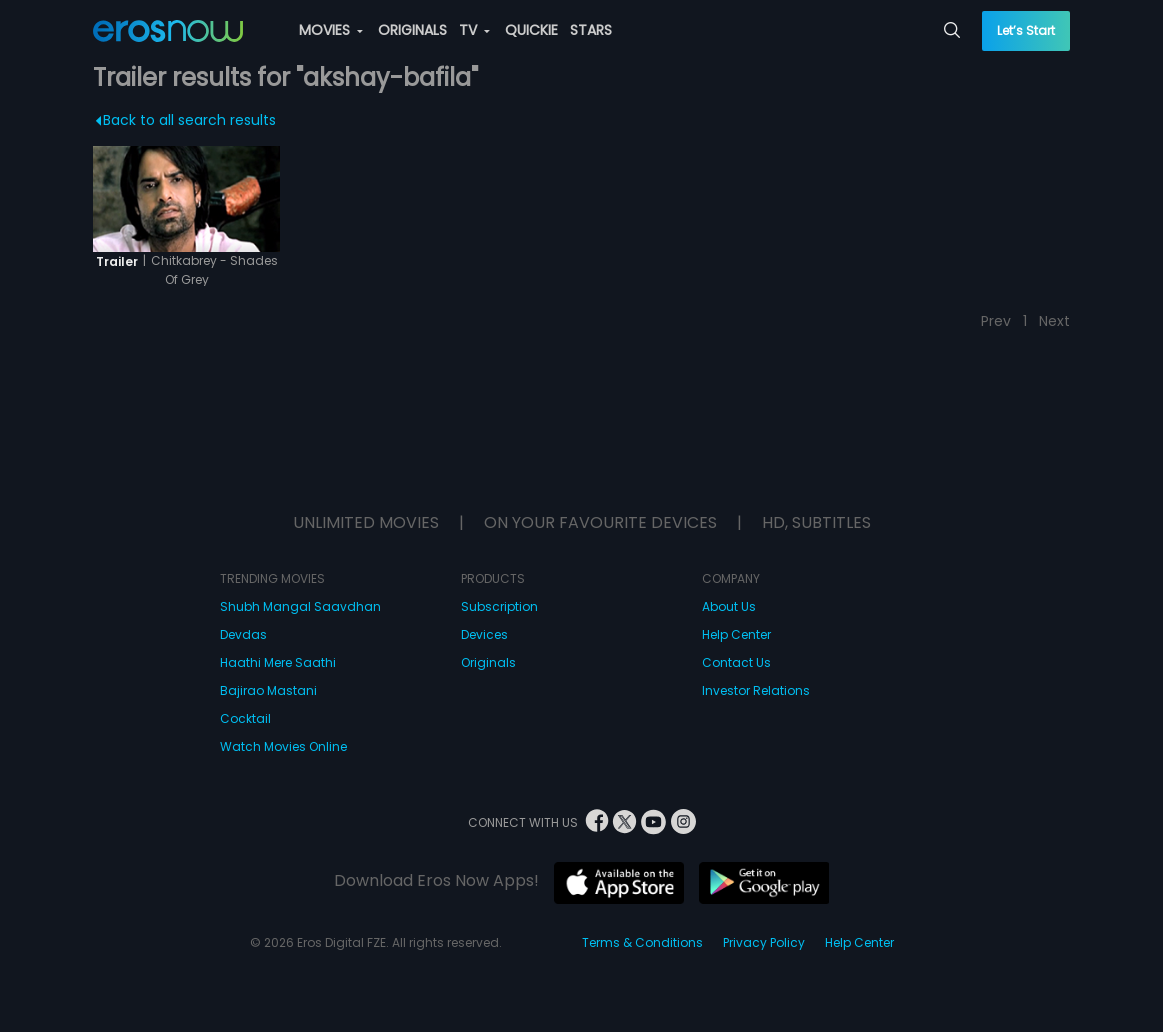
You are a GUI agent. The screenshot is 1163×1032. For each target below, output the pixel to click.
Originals (488, 662)
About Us (729, 606)
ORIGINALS (412, 30)
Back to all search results (185, 120)
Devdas (243, 634)
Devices (484, 634)
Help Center (736, 634)
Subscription (499, 606)
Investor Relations (756, 690)
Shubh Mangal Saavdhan (300, 606)
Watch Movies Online (283, 746)
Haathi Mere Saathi (278, 662)
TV (474, 30)
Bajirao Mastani (268, 690)
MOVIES (331, 30)
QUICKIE (531, 30)
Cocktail (245, 718)
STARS (591, 30)
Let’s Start (1026, 30)
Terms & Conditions (642, 942)
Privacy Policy (764, 942)
